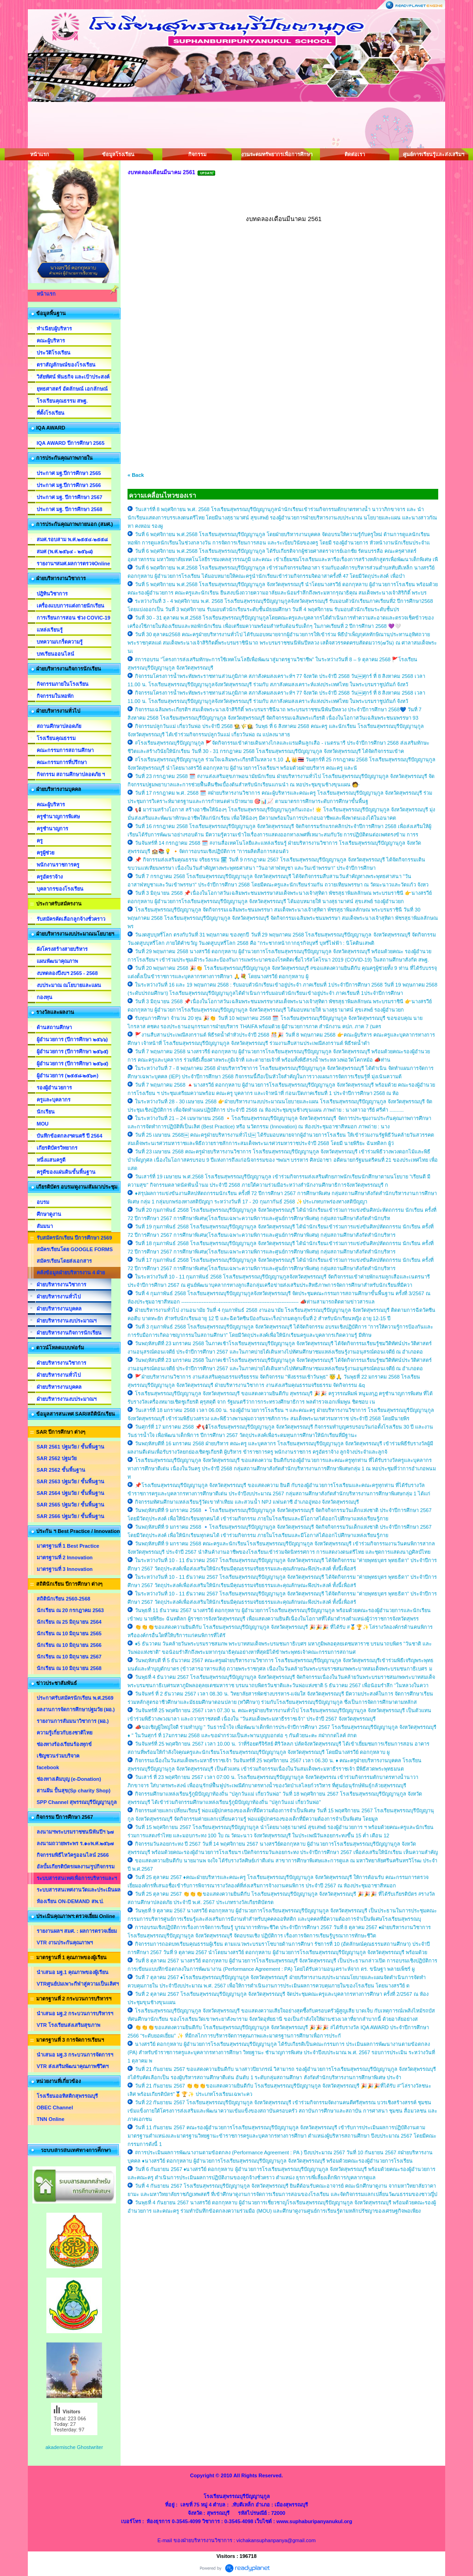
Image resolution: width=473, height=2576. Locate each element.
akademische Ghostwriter (74, 2447)
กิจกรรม (197, 154)
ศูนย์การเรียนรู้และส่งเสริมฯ (433, 154)
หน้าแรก (39, 154)
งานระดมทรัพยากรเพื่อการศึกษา (276, 154)
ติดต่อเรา (355, 154)
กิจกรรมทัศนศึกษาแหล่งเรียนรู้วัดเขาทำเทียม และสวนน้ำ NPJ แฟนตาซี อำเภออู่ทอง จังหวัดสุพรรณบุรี (247, 1502)
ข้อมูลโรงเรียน (118, 154)
